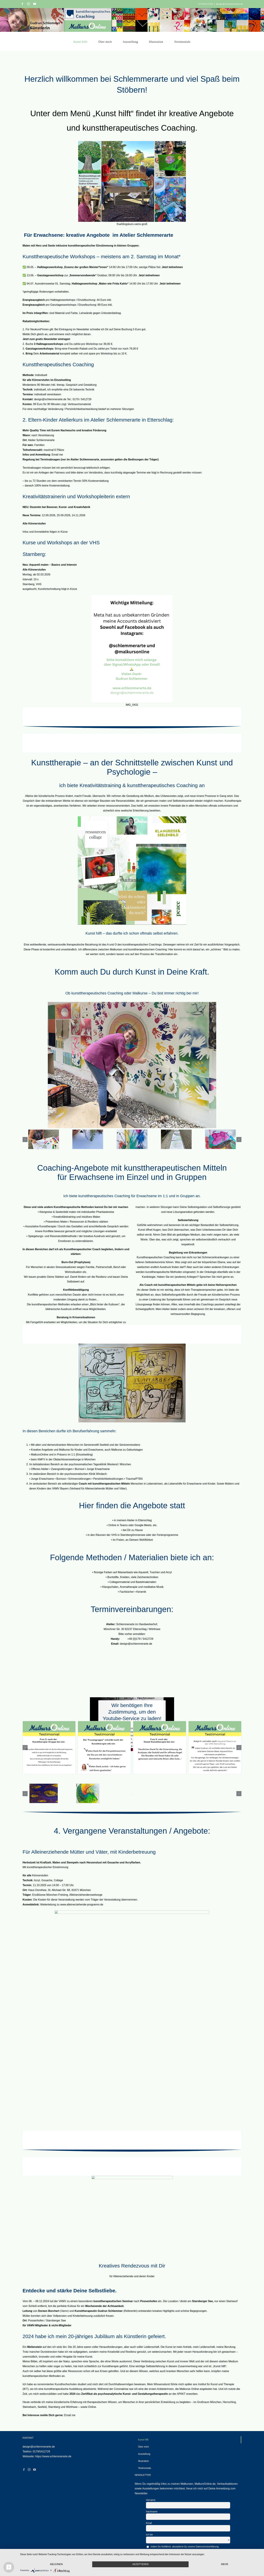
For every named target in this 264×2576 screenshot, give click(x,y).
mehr (224, 2564)
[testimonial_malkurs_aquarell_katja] (215, 1747)
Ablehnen (56, 2564)
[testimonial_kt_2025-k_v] (159, 1747)
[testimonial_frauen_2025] (104, 1747)
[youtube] (34, 4)
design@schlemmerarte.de (229, 4)
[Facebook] (24, 2469)
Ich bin (149, 2534)
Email (149, 2523)
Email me (57, 454)
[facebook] (22, 4)
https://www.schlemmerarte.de (53, 2456)
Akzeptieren (140, 2564)
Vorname (150, 2500)
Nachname (151, 2511)
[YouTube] (34, 2469)
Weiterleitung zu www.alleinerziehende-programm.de (71, 1904)
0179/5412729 (205, 4)
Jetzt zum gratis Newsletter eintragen (46, 339)
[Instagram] (29, 2469)
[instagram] (28, 4)
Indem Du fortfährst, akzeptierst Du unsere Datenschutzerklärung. (185, 2546)
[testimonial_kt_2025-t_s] (49, 1747)
